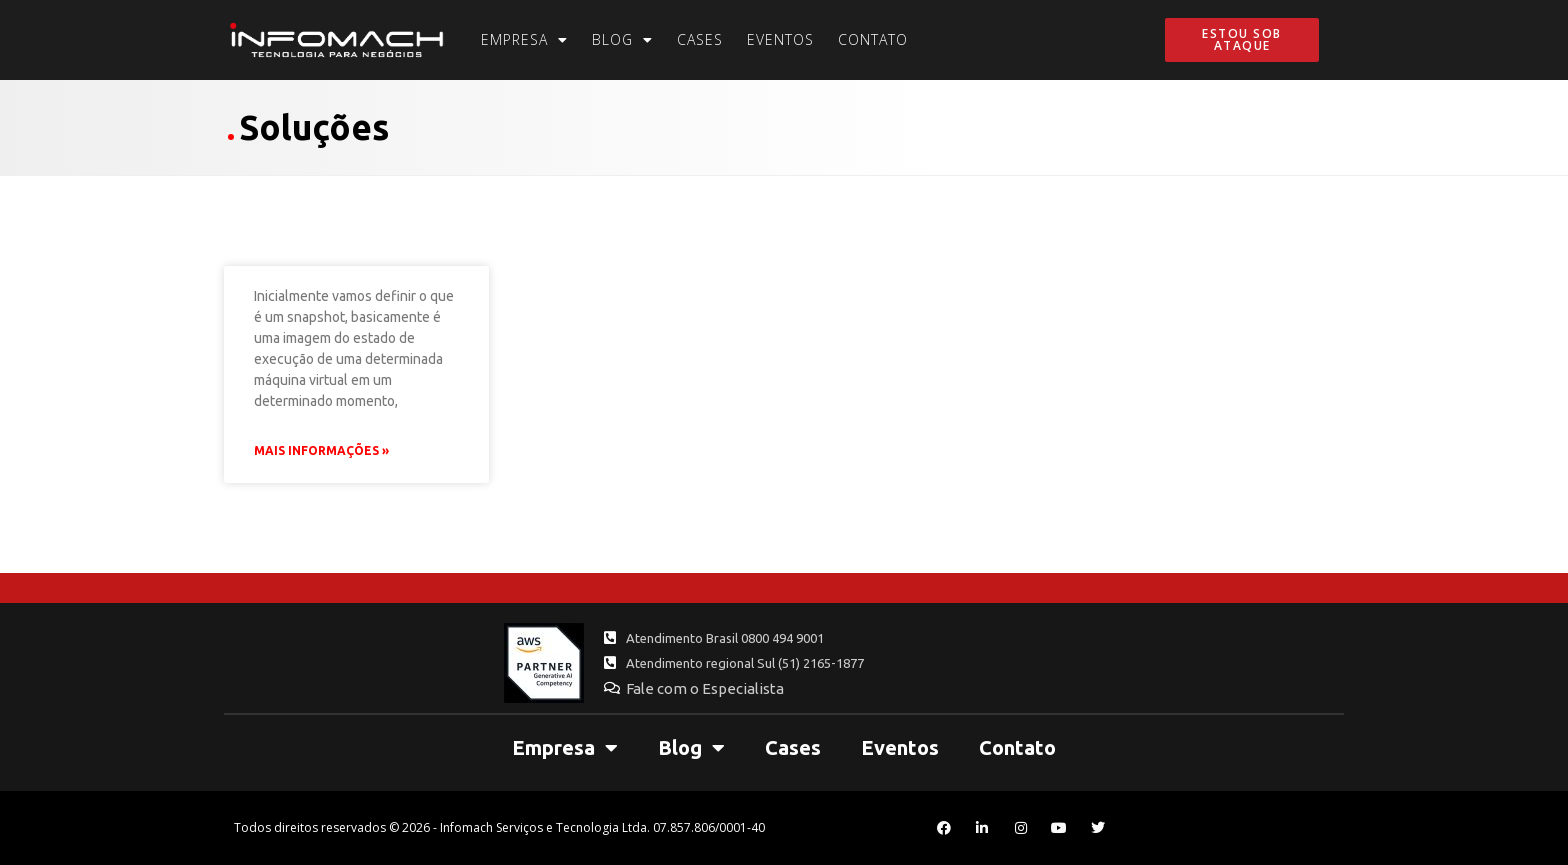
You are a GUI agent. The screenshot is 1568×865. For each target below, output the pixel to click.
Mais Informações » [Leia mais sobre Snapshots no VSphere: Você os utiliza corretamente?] (321, 450)
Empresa (524, 40)
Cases (700, 39)
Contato (873, 39)
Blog (622, 40)
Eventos (780, 39)
